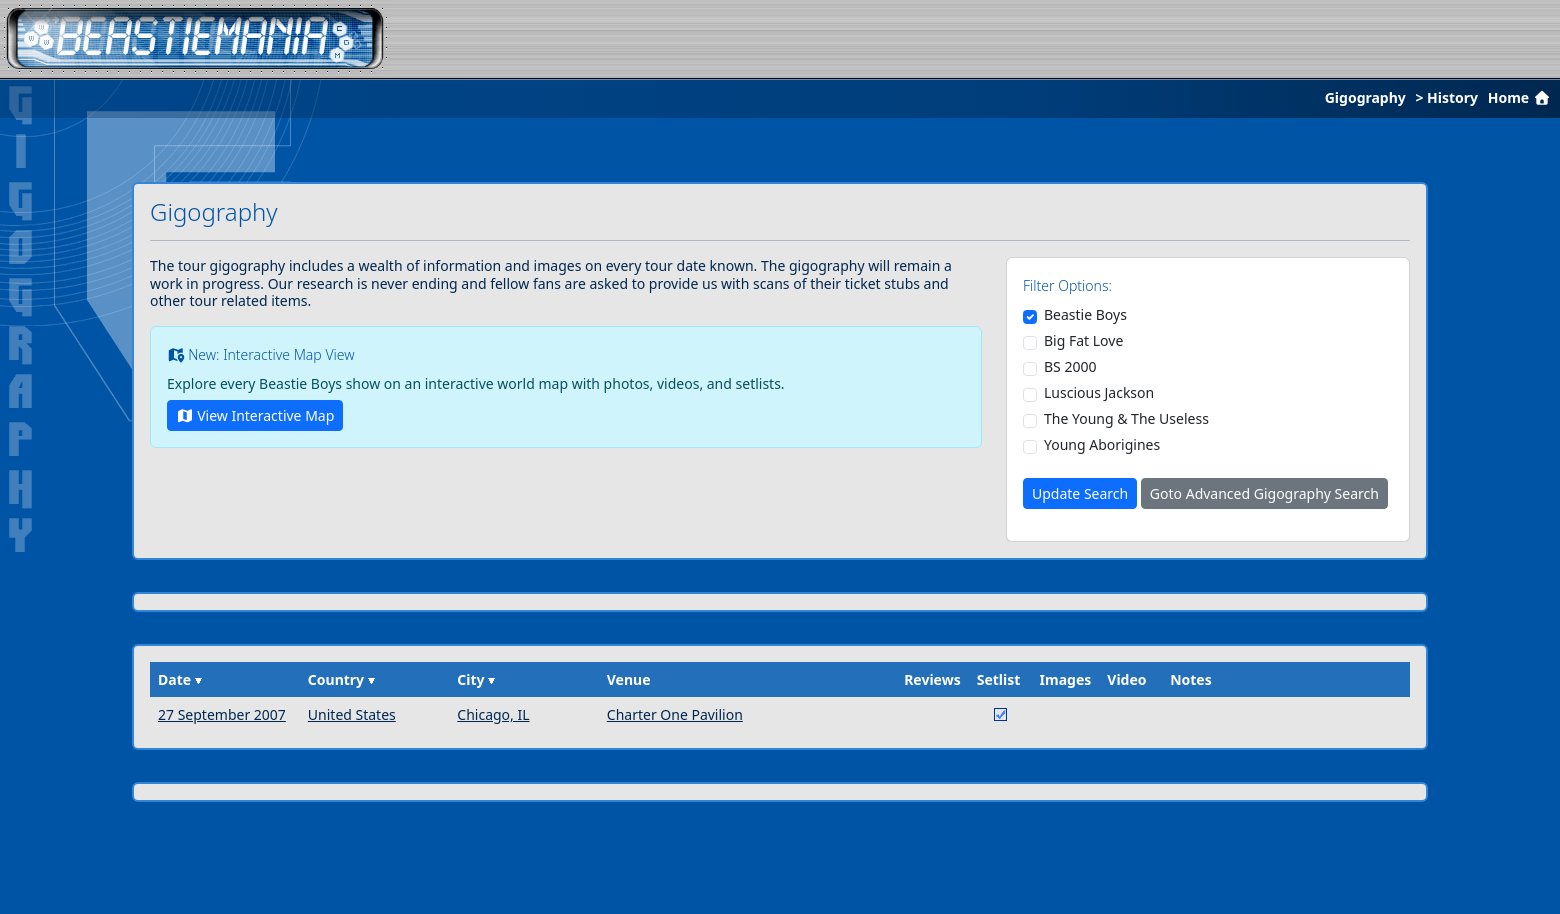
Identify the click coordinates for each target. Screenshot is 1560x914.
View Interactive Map (255, 415)
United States (352, 714)
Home (1521, 97)
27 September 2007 (222, 714)
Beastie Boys (1085, 315)
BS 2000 (1070, 367)
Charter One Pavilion (675, 714)
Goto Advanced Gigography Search (1264, 493)
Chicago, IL (493, 714)
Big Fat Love (1083, 341)
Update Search (1080, 493)
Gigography (1365, 97)
